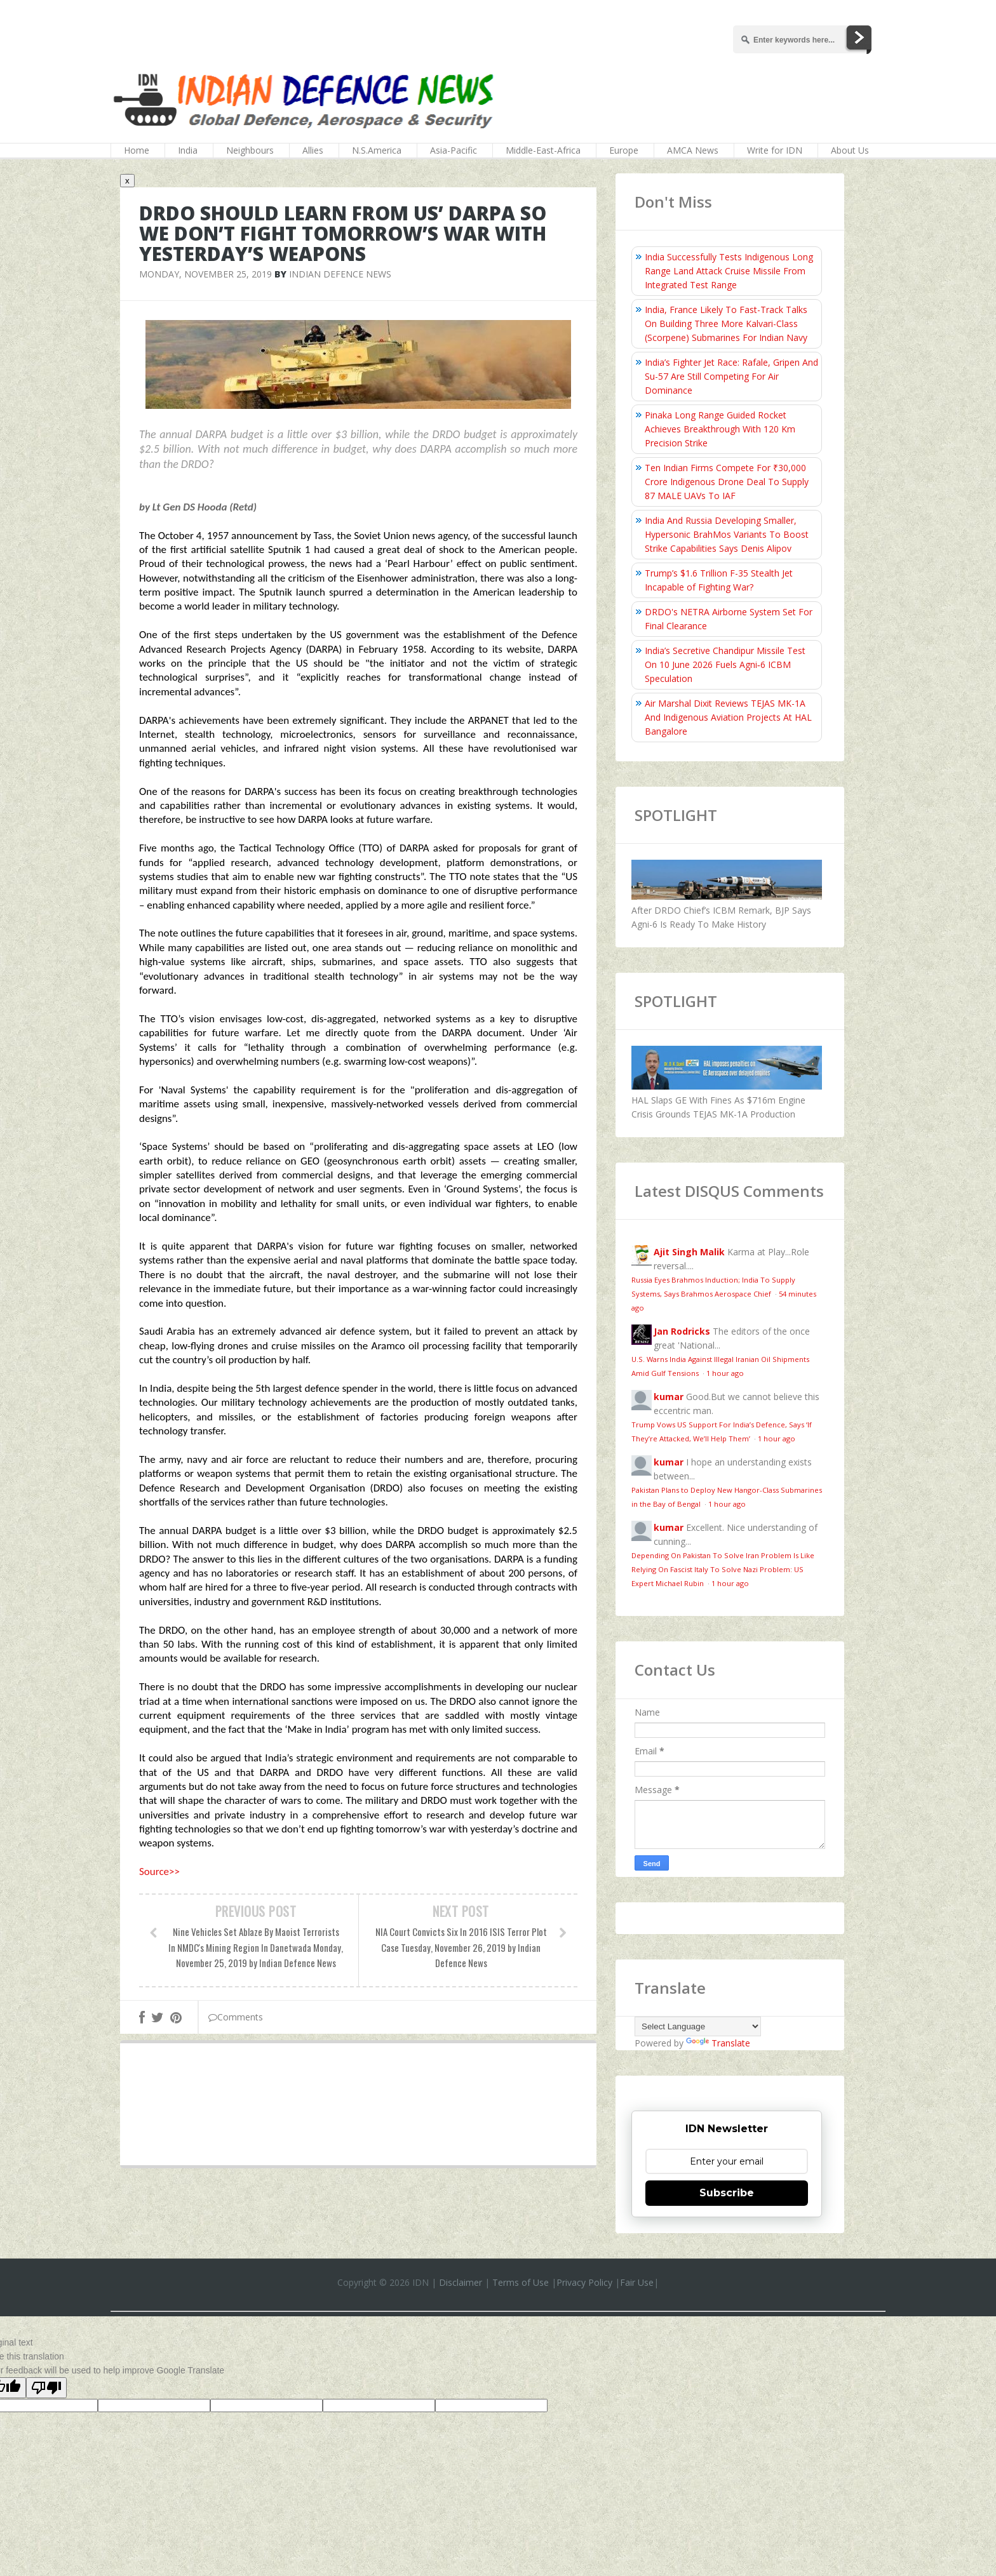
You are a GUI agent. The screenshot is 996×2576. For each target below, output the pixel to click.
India (188, 150)
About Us (850, 150)
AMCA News (692, 150)
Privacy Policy (584, 2282)
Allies (312, 150)
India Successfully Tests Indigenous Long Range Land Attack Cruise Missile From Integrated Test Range (729, 271)
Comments (235, 2017)
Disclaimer (460, 2282)
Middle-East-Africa (543, 150)
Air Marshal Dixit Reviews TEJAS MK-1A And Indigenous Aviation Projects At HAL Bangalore (728, 717)
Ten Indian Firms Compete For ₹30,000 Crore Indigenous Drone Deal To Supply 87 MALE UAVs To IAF (727, 482)
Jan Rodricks (682, 1331)
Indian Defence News (340, 274)
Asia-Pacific (453, 150)
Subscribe (726, 2193)
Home (136, 150)
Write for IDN (774, 150)
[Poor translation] (46, 2387)
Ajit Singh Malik (689, 1252)
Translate (718, 2043)
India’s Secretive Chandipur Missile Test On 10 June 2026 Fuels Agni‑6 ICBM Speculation (725, 664)
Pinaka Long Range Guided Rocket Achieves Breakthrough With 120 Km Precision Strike (720, 429)
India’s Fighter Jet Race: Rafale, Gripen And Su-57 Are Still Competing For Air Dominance (731, 376)
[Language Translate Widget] (698, 2026)
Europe (623, 150)
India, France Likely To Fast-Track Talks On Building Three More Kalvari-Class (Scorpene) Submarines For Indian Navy (726, 324)
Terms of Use (520, 2282)
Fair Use (637, 2282)
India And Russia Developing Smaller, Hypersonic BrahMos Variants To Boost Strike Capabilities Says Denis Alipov (727, 534)
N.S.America (376, 150)
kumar (668, 1397)
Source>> (159, 1871)
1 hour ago (725, 1373)
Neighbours (250, 150)
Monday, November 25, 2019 (205, 274)
